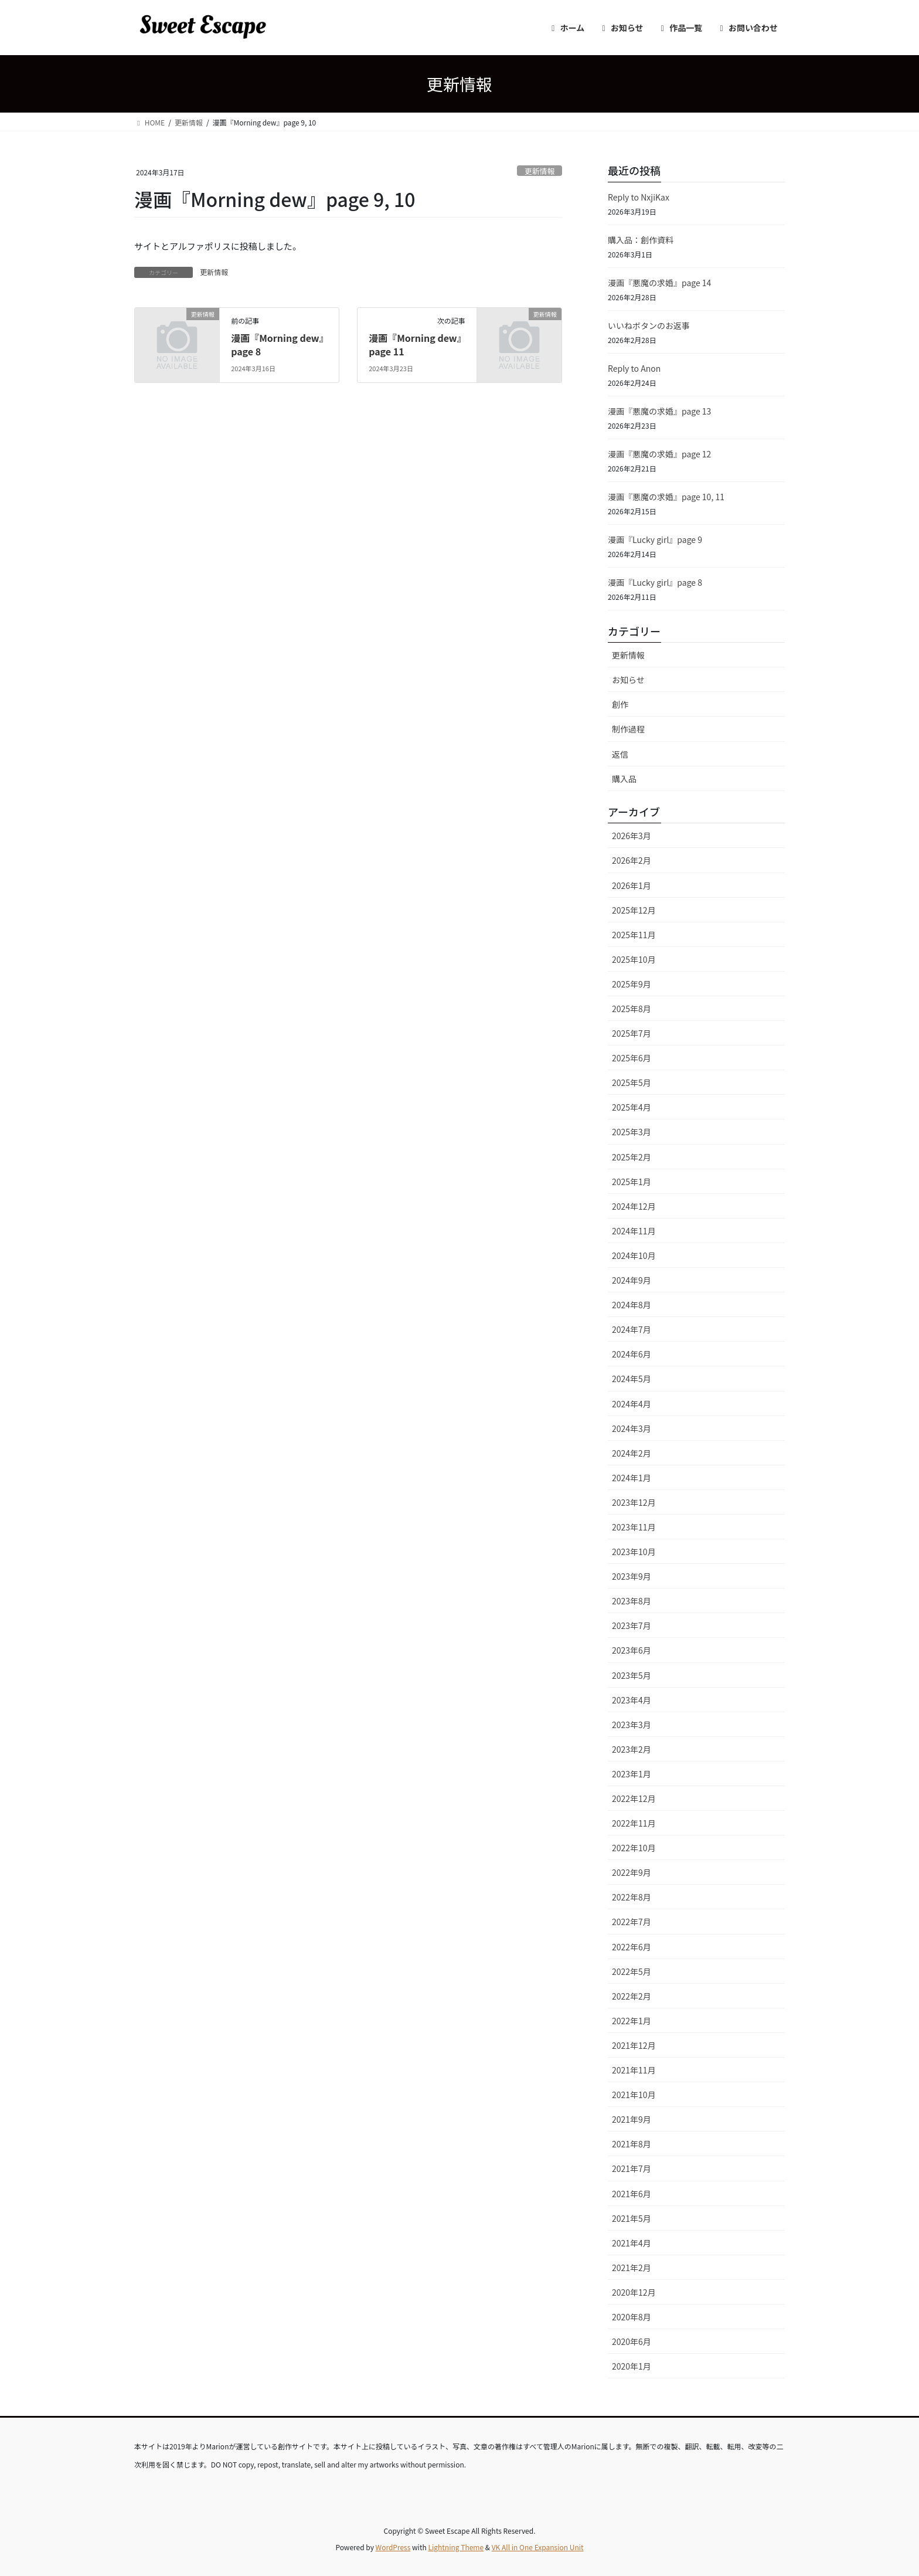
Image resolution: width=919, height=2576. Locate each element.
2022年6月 (631, 1947)
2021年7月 (631, 2168)
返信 (620, 754)
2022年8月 (631, 1897)
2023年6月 (631, 1650)
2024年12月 (634, 1206)
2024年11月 (634, 1231)
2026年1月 (631, 885)
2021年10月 (634, 2094)
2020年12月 (634, 2292)
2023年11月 (634, 1527)
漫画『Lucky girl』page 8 (655, 582)
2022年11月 (634, 1823)
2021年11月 (634, 2070)
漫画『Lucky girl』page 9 (655, 539)
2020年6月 (631, 2341)
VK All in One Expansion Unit (538, 2547)
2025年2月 (631, 1157)
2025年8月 (631, 1008)
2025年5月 (631, 1082)
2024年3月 (631, 1428)
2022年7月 (631, 1921)
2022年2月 (631, 1996)
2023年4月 (631, 1700)
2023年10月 (634, 1551)
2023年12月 (634, 1502)
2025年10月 (634, 959)
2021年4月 (631, 2243)
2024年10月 (634, 1255)
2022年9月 (631, 1872)
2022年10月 (634, 1848)
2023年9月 (631, 1576)
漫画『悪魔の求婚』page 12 (659, 454)
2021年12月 (634, 2045)
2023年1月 (631, 1774)
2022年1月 (631, 2021)
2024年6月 (631, 1354)
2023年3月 (631, 1724)
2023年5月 (631, 1675)
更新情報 (539, 171)
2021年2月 (631, 2267)
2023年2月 (631, 1749)
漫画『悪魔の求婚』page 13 (659, 411)
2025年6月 (631, 1058)
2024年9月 (631, 1280)
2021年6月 (631, 2194)
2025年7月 (631, 1033)
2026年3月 (631, 835)
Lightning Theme (456, 2547)
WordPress (393, 2547)
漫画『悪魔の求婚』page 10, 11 (666, 497)
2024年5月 (631, 1378)
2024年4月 (631, 1404)
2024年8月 (631, 1305)
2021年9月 (631, 2119)
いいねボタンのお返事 (649, 325)
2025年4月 (631, 1107)
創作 (620, 704)
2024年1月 (631, 1478)
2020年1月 (631, 2366)
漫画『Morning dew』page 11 (415, 344)
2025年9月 (631, 984)
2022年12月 (634, 1798)
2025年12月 (634, 910)
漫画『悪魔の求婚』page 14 (659, 283)
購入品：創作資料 (640, 240)
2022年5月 (631, 1971)
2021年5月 (631, 2218)
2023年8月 (631, 1601)
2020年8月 (631, 2317)
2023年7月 (631, 1625)
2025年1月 (631, 1181)
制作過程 (628, 729)
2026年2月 (631, 860)
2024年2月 (631, 1453)
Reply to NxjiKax (638, 197)
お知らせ (628, 679)
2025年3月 (631, 1132)
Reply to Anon (634, 368)
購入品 (624, 779)
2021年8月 (631, 2144)
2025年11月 (634, 935)
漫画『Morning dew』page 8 (277, 344)
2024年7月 (631, 1329)
